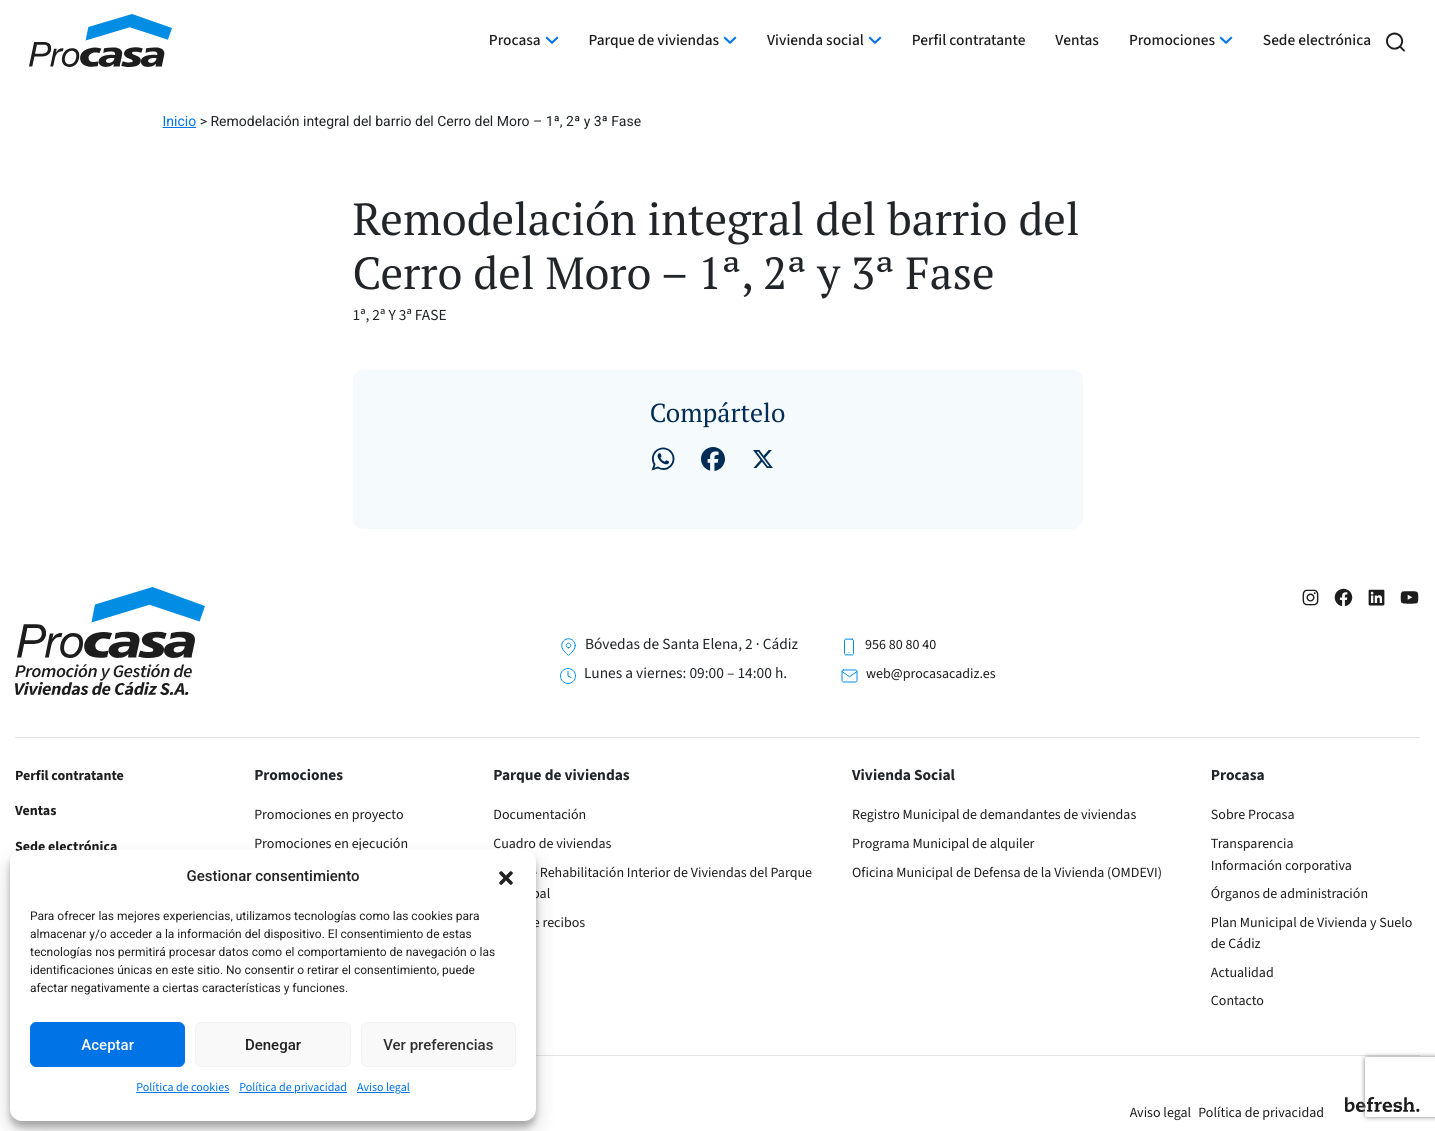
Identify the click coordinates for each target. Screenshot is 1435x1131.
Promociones (1172, 41)
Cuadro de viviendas (552, 844)
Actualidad (1242, 973)
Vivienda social (815, 41)
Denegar (273, 1045)
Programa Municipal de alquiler (943, 844)
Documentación (539, 815)
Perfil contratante (969, 41)
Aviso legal (383, 1087)
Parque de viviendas (654, 41)
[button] (506, 876)
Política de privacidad (293, 1087)
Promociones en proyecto (328, 815)
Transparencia (1252, 844)
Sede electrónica (1317, 41)
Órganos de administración (1289, 894)
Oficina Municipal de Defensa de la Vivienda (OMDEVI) (1007, 873)
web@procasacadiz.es (930, 674)
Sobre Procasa (1253, 815)
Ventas (1077, 41)
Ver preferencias (438, 1045)
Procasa (515, 41)
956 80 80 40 (900, 645)
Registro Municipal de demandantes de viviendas (994, 815)
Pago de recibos (539, 923)
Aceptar (107, 1045)
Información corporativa (1281, 866)
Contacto (1237, 1001)
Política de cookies (182, 1087)
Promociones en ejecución (331, 844)
